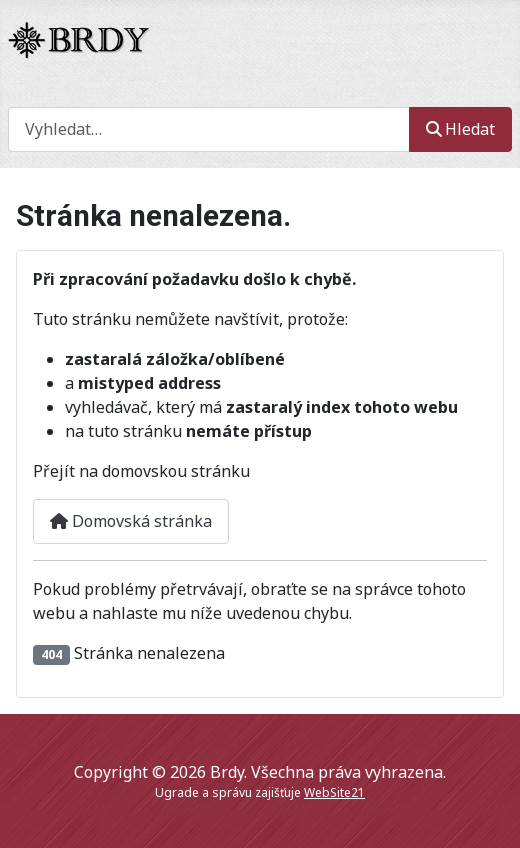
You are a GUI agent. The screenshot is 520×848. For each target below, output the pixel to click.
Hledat (460, 129)
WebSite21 (334, 792)
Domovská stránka (131, 521)
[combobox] (209, 129)
